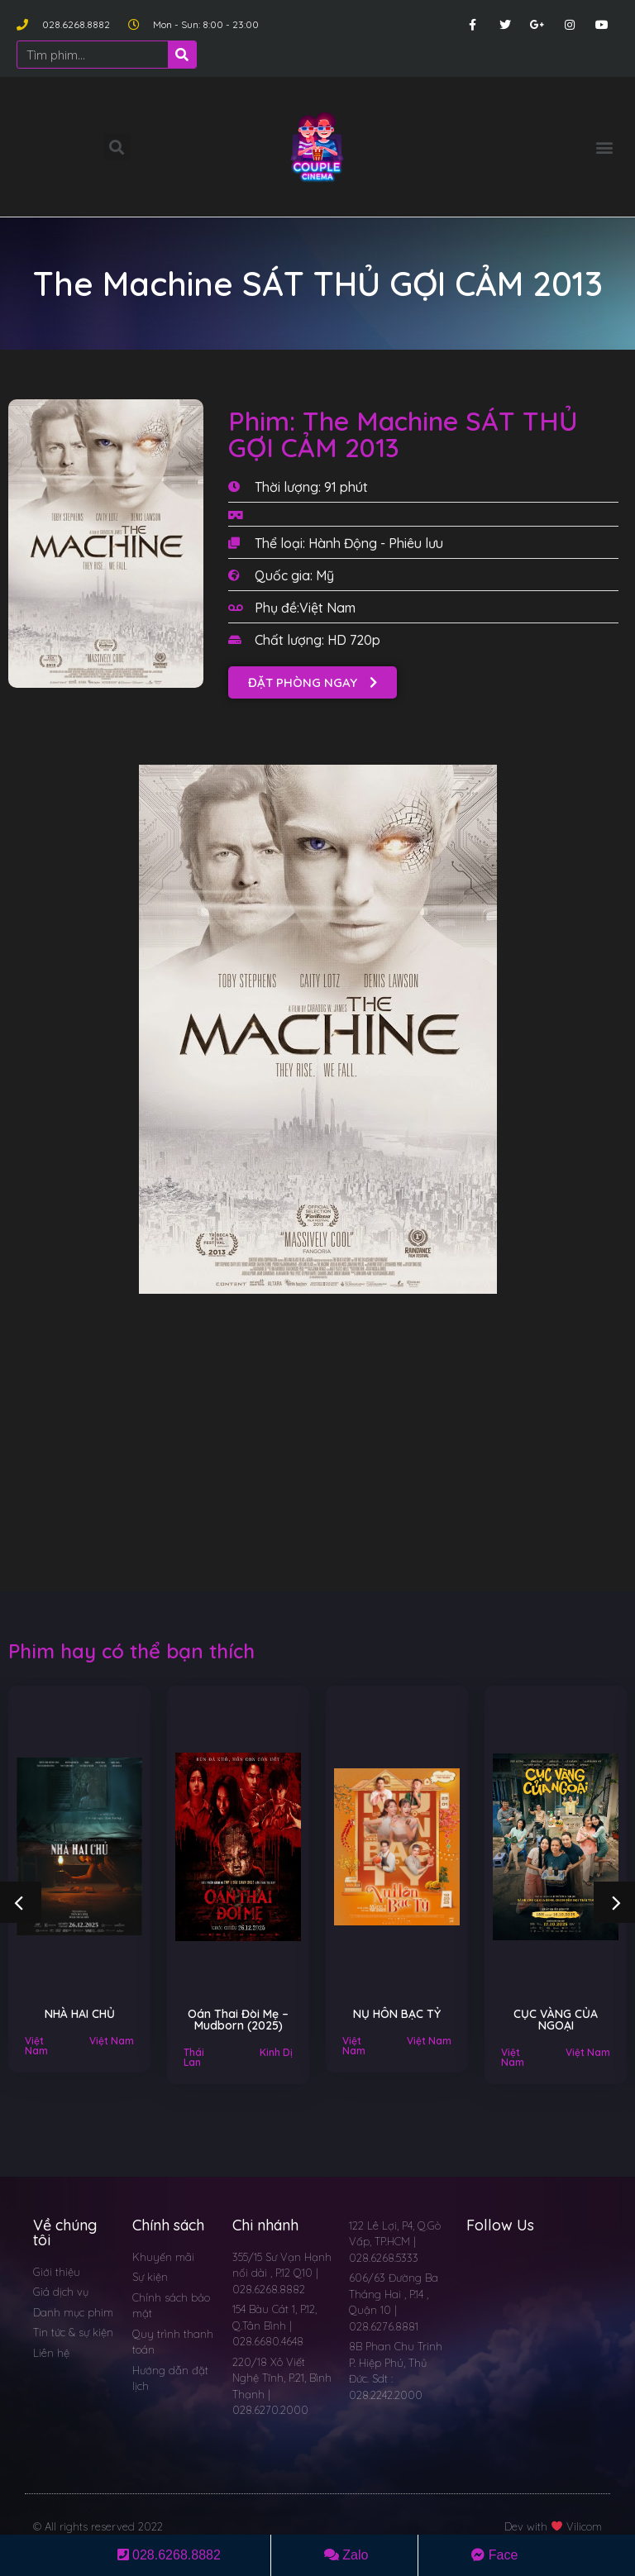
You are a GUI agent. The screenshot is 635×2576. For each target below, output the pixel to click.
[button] (604, 146)
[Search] (182, 54)
